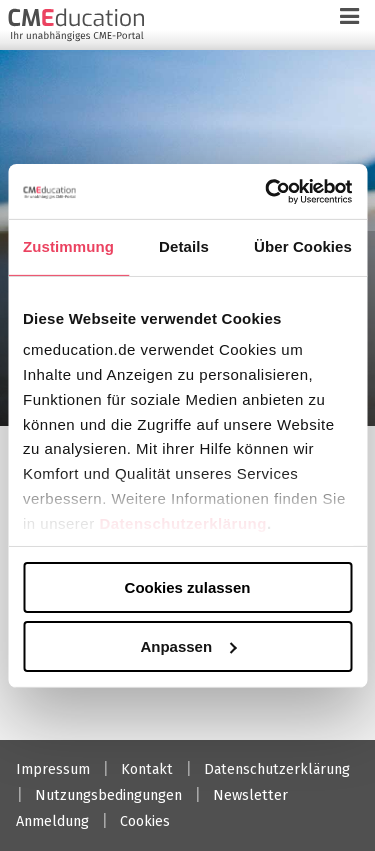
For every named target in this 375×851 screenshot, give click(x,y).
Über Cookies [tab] (303, 246)
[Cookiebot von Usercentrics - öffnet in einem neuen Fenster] (267, 191)
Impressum (53, 769)
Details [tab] (184, 246)
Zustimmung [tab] (68, 246)
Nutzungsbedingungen (108, 795)
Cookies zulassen (188, 587)
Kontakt (147, 769)
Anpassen (188, 645)
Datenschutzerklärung (183, 522)
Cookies (145, 821)
